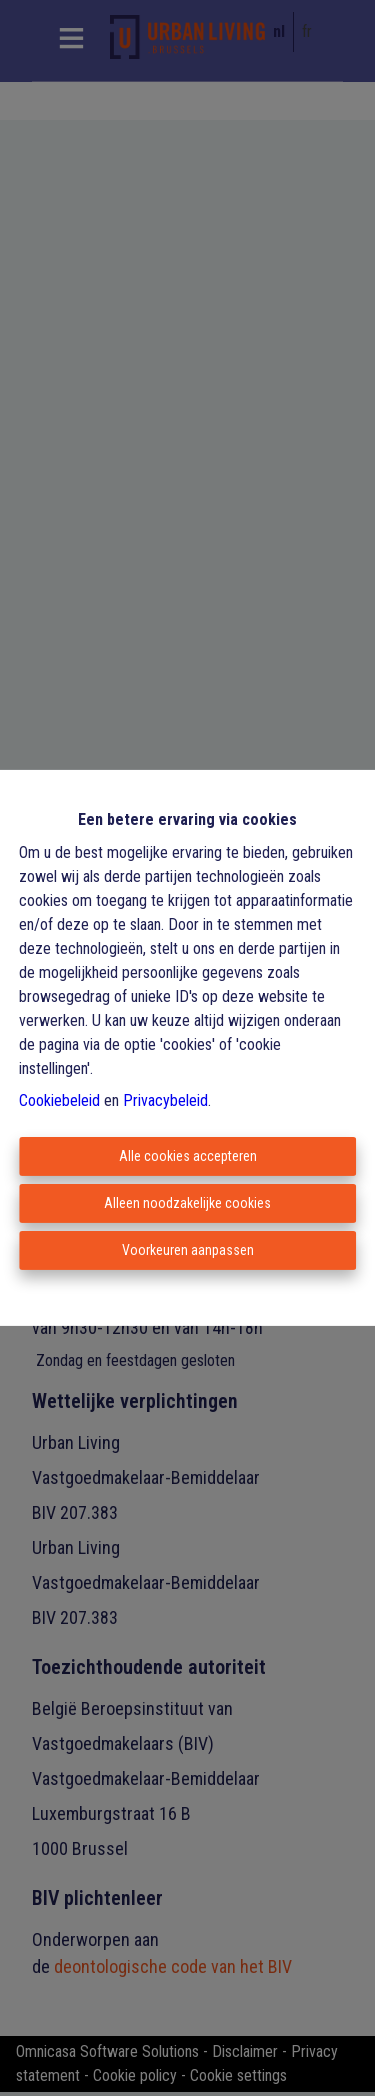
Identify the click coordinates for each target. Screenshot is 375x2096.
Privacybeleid (165, 1100)
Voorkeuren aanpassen (188, 1250)
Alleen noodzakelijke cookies (187, 1203)
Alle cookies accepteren (188, 1156)
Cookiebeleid (59, 1100)
